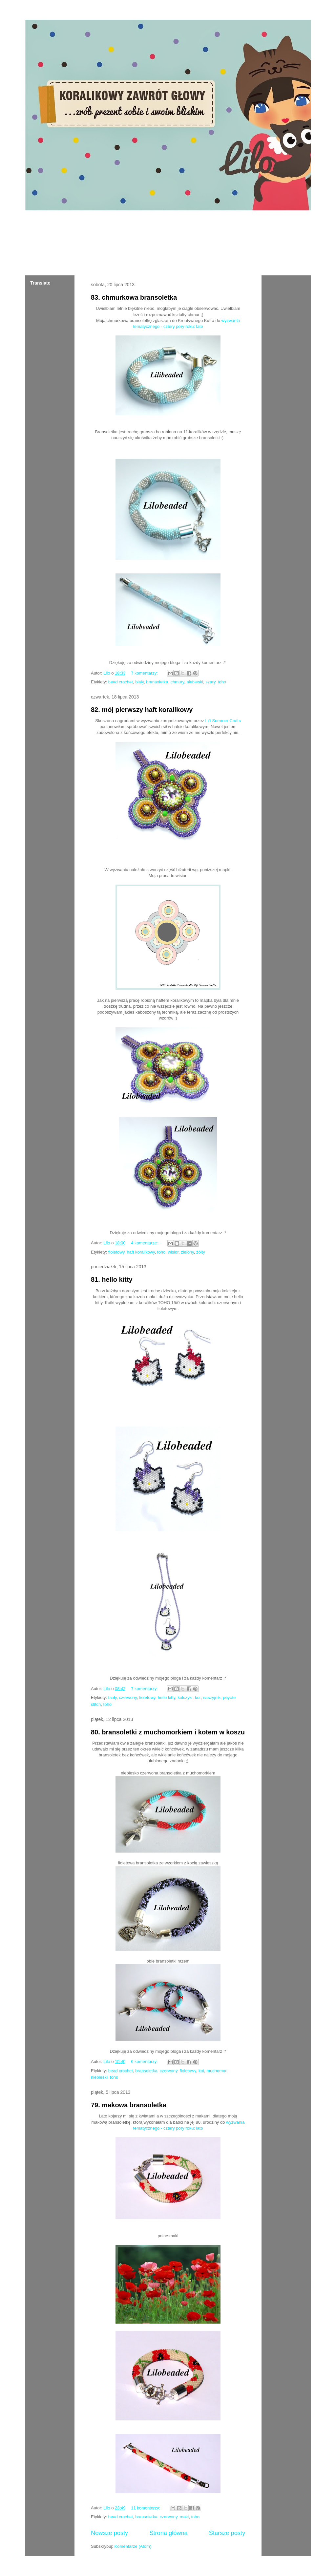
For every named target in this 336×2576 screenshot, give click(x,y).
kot (197, 1697)
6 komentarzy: (145, 2061)
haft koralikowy (141, 1252)
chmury (177, 681)
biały (139, 681)
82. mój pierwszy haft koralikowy (142, 709)
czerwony (128, 1697)
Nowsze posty (109, 2533)
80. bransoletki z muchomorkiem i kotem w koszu (168, 1732)
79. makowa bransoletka (128, 2105)
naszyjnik (211, 1697)
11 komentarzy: (146, 2507)
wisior (173, 1252)
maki (184, 2516)
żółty (200, 1252)
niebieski (195, 681)
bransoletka (157, 681)
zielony (187, 1252)
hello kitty (166, 1697)
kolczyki (185, 1697)
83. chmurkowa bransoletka (134, 297)
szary (210, 681)
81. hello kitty (112, 1279)
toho (222, 681)
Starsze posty (227, 2533)
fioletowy (116, 1252)
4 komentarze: (145, 1242)
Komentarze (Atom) (133, 2546)
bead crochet (120, 681)
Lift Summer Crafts (223, 720)
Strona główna (168, 2533)
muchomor (216, 2070)
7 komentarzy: (145, 673)
